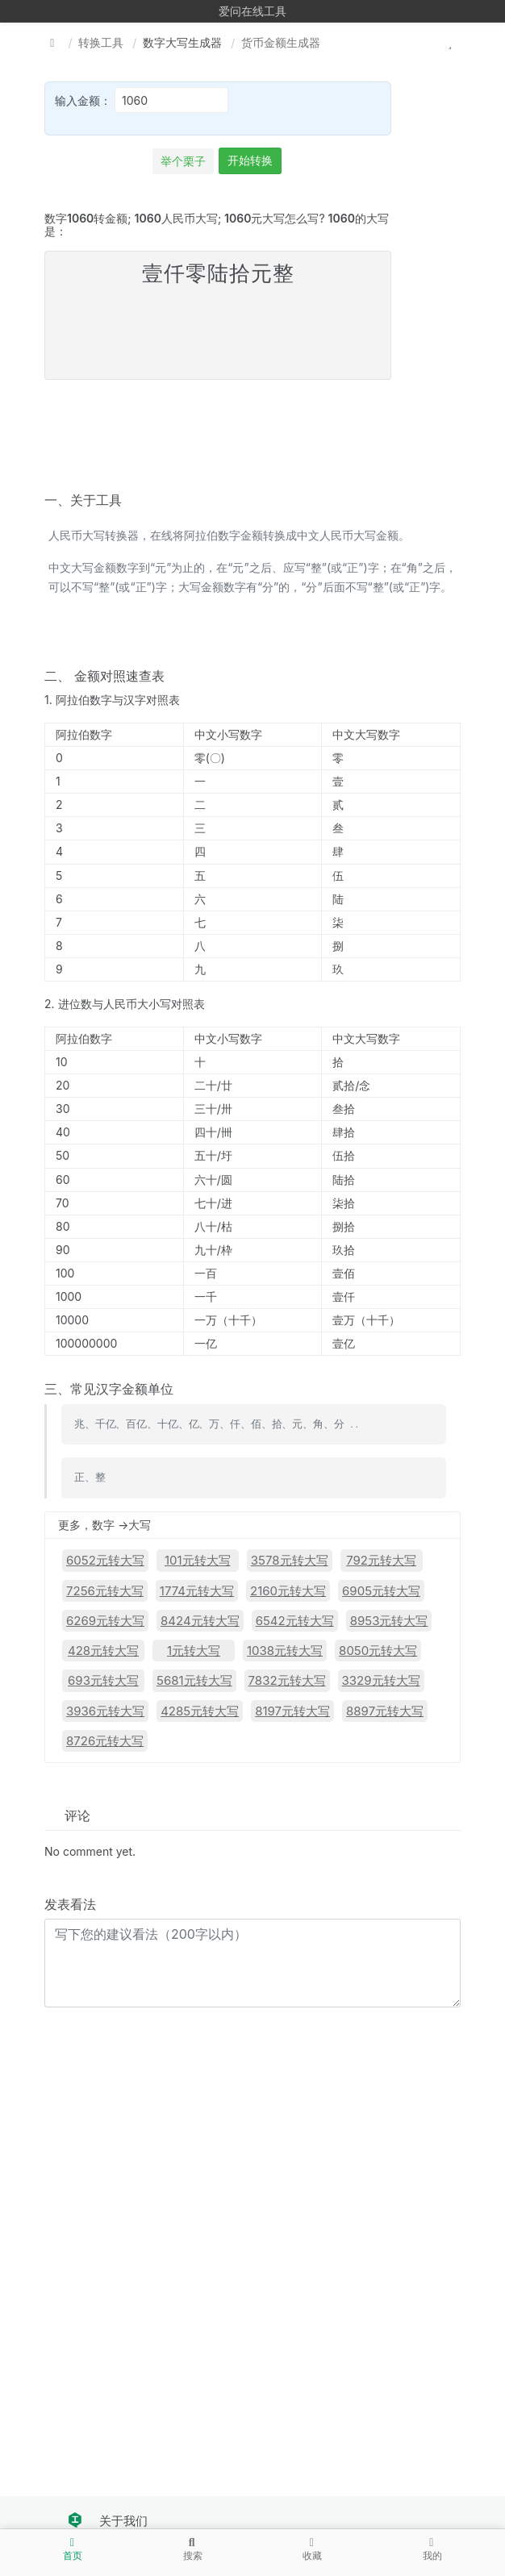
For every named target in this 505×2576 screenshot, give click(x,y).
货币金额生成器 (280, 42)
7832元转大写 (287, 1680)
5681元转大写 (194, 1680)
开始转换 (250, 160)
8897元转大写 (385, 1711)
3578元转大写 (289, 1560)
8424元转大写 (200, 1620)
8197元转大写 (292, 1711)
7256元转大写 (105, 1591)
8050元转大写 (378, 1650)
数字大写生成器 (182, 42)
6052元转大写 (105, 1560)
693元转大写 (103, 1680)
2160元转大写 (288, 1591)
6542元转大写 (295, 1620)
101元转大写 (198, 1560)
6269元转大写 (105, 1620)
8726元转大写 (105, 1741)
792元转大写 (381, 1560)
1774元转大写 (197, 1591)
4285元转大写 (200, 1711)
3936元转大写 (105, 1711)
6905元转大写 (381, 1591)
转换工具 (100, 42)
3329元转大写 (381, 1680)
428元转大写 (103, 1650)
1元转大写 (193, 1650)
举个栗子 (183, 161)
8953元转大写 (389, 1620)
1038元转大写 (285, 1650)
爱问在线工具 (252, 11)
